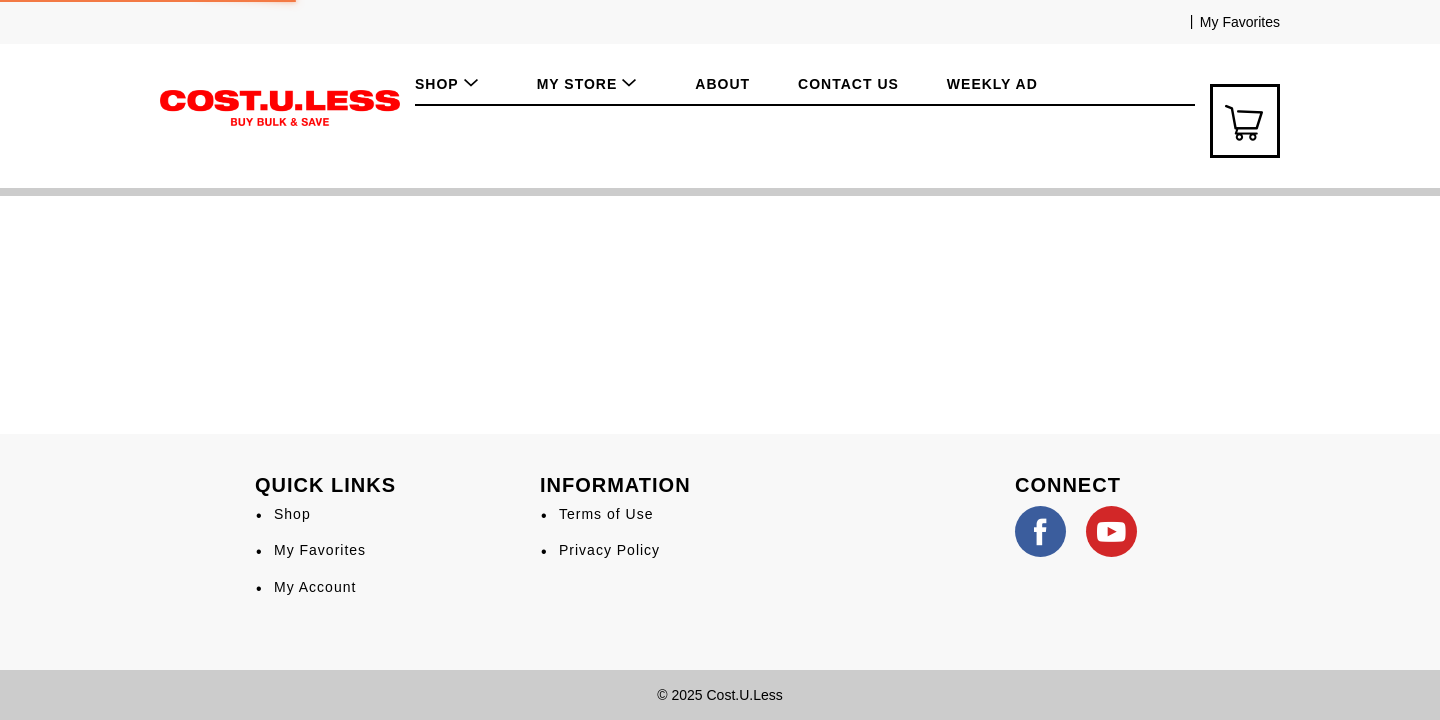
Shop (292, 514)
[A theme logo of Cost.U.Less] (280, 107)
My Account (315, 587)
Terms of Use (606, 514)
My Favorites (1240, 22)
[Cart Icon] (1245, 121)
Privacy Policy (609, 550)
